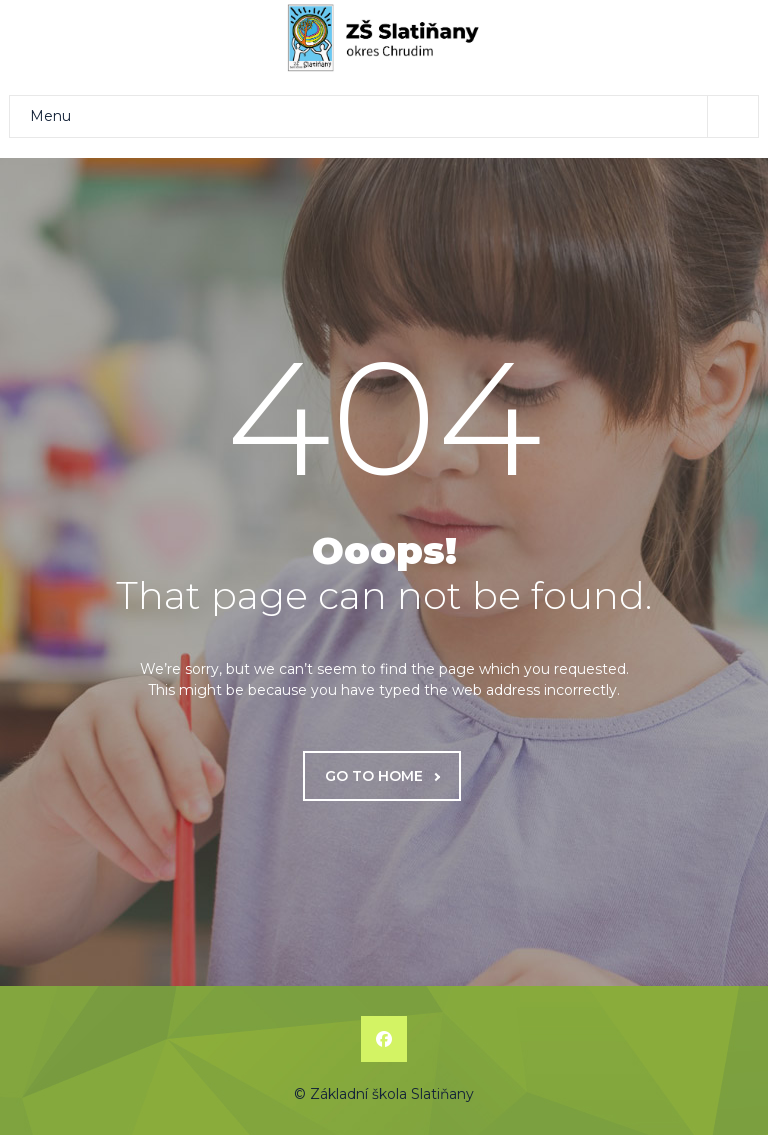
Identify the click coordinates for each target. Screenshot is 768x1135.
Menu (394, 116)
